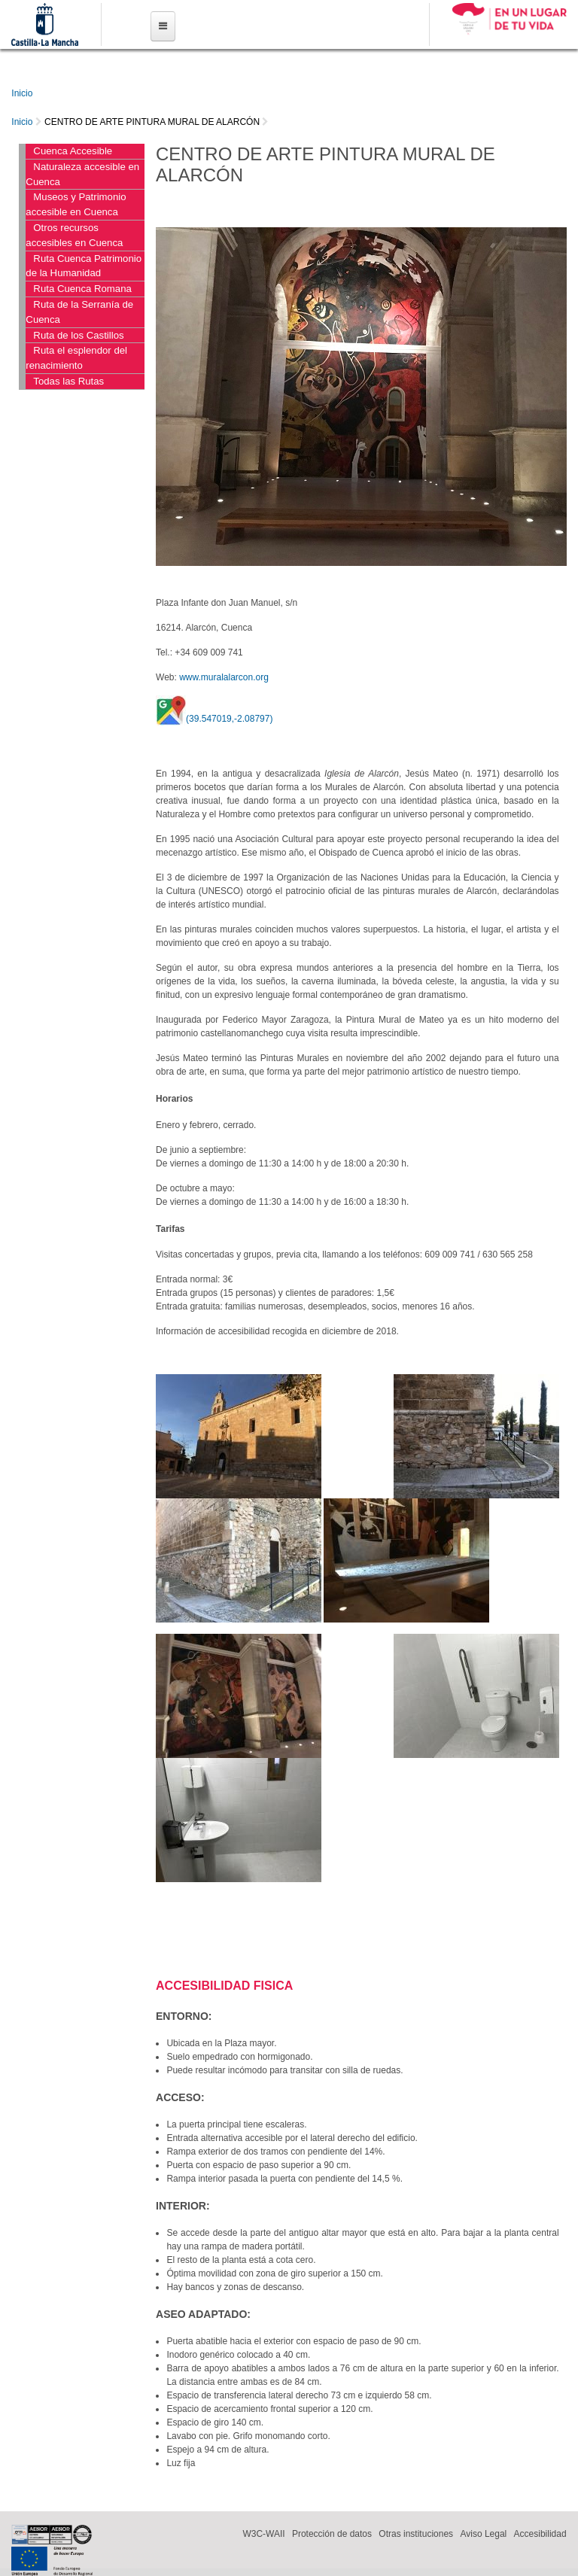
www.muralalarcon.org (224, 677)
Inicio (21, 93)
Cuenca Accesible (72, 151)
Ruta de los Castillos (78, 335)
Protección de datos (332, 2534)
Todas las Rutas (68, 381)
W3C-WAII (263, 2534)
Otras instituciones (416, 2534)
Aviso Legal (483, 2534)
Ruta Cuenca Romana (82, 288)
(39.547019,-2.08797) (229, 718)
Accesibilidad (540, 2534)
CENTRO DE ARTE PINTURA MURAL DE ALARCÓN (152, 122)
